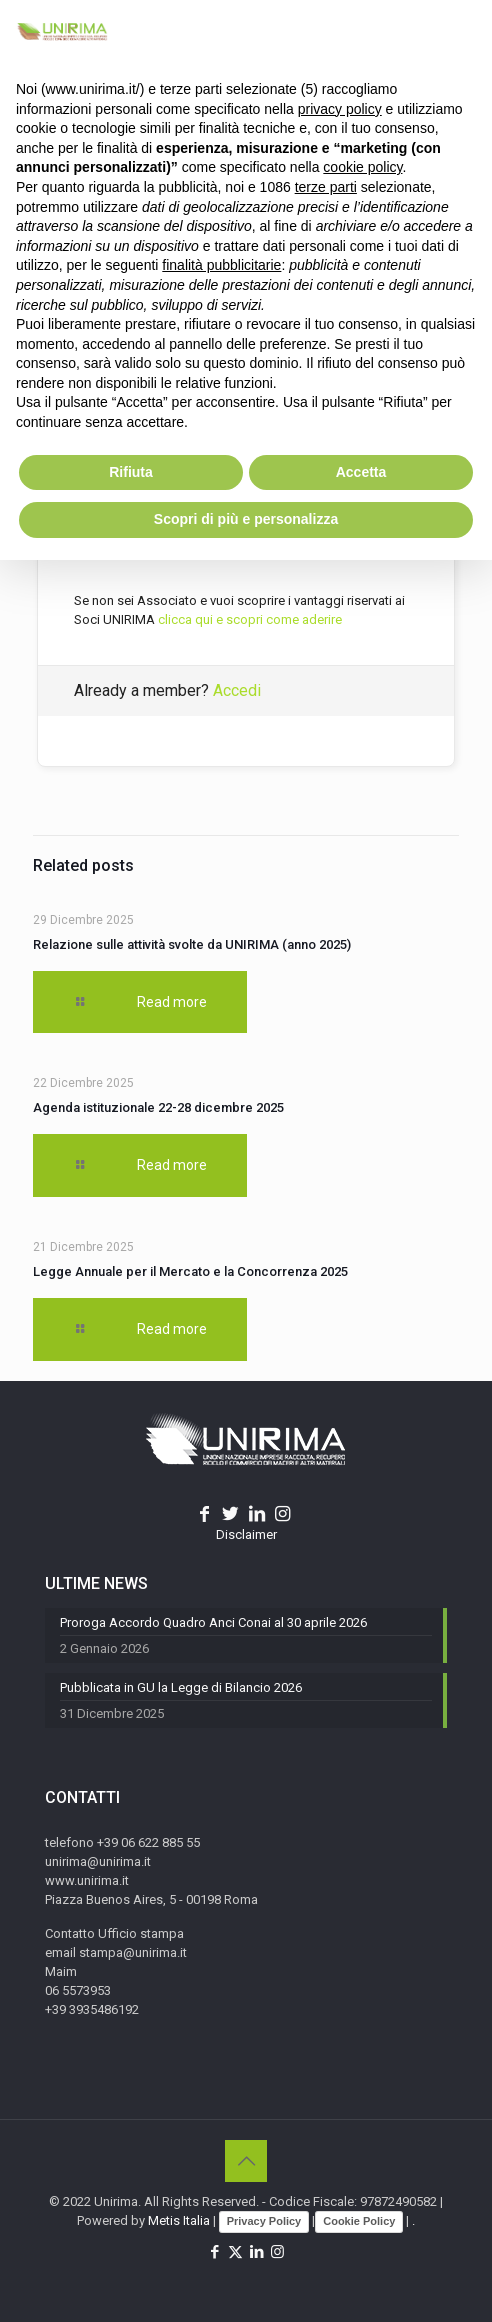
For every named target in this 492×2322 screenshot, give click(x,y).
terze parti (326, 187)
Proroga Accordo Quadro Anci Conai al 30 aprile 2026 (213, 1622)
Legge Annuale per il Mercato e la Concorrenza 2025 (190, 1271)
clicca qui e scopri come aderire (250, 619)
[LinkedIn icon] (256, 2252)
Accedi (237, 690)
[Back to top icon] (246, 2161)
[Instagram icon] (277, 2252)
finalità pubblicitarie (221, 265)
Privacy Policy (264, 2221)
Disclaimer (246, 1534)
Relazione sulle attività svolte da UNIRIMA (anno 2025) (192, 944)
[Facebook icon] (214, 2252)
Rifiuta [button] (131, 472)
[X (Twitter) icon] (235, 2252)
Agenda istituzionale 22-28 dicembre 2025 (158, 1107)
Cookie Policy (359, 2221)
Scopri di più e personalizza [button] (246, 519)
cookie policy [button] (362, 167)
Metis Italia (179, 2220)
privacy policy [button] (340, 109)
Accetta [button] (361, 472)
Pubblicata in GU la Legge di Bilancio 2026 (181, 1687)
